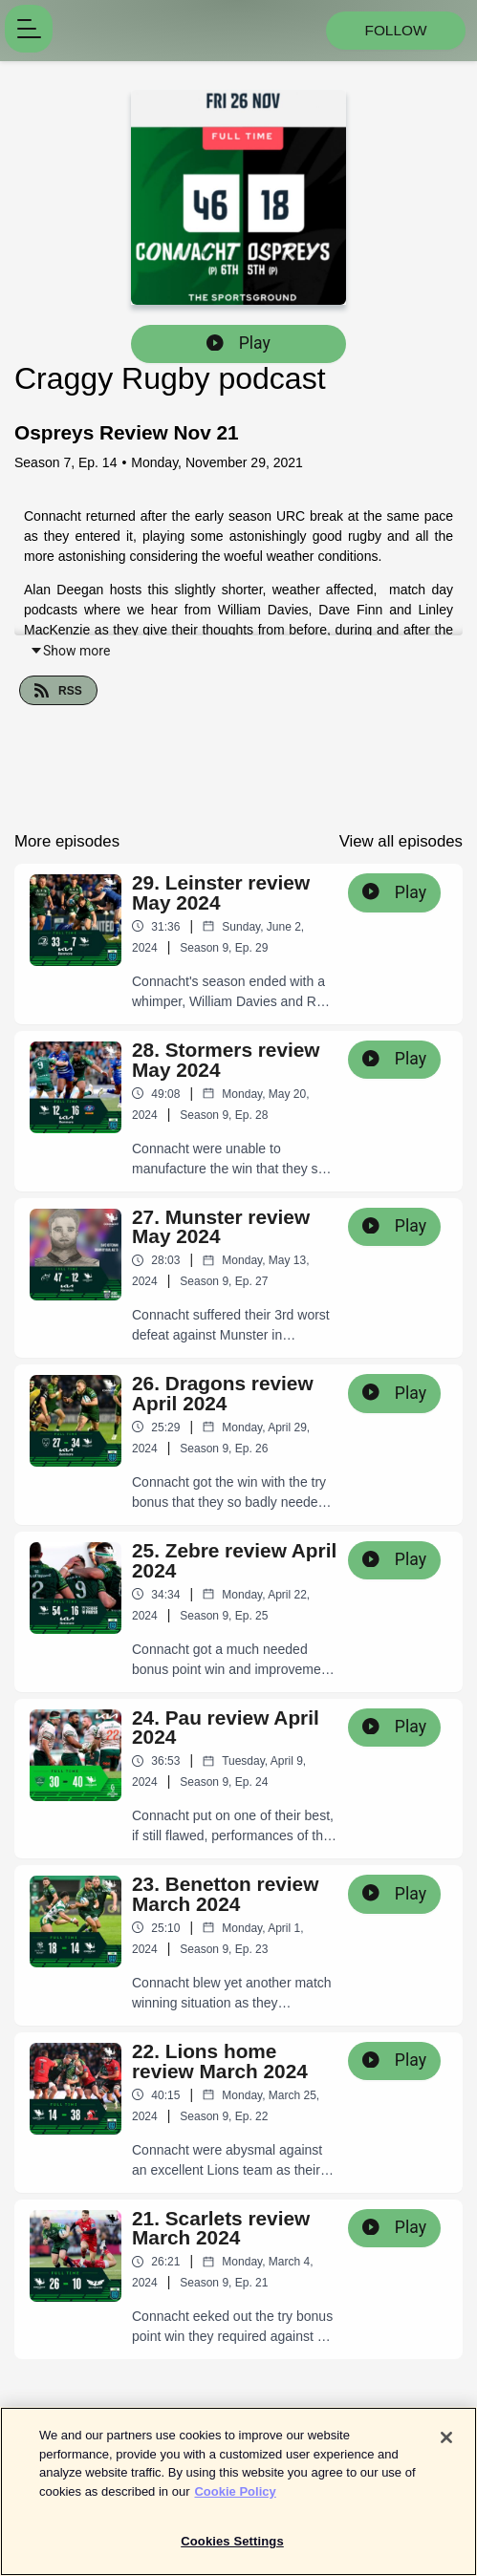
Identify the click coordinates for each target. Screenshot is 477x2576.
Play (238, 343)
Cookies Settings (232, 2551)
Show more (70, 650)
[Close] (446, 2447)
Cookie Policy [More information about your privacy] (234, 2500)
